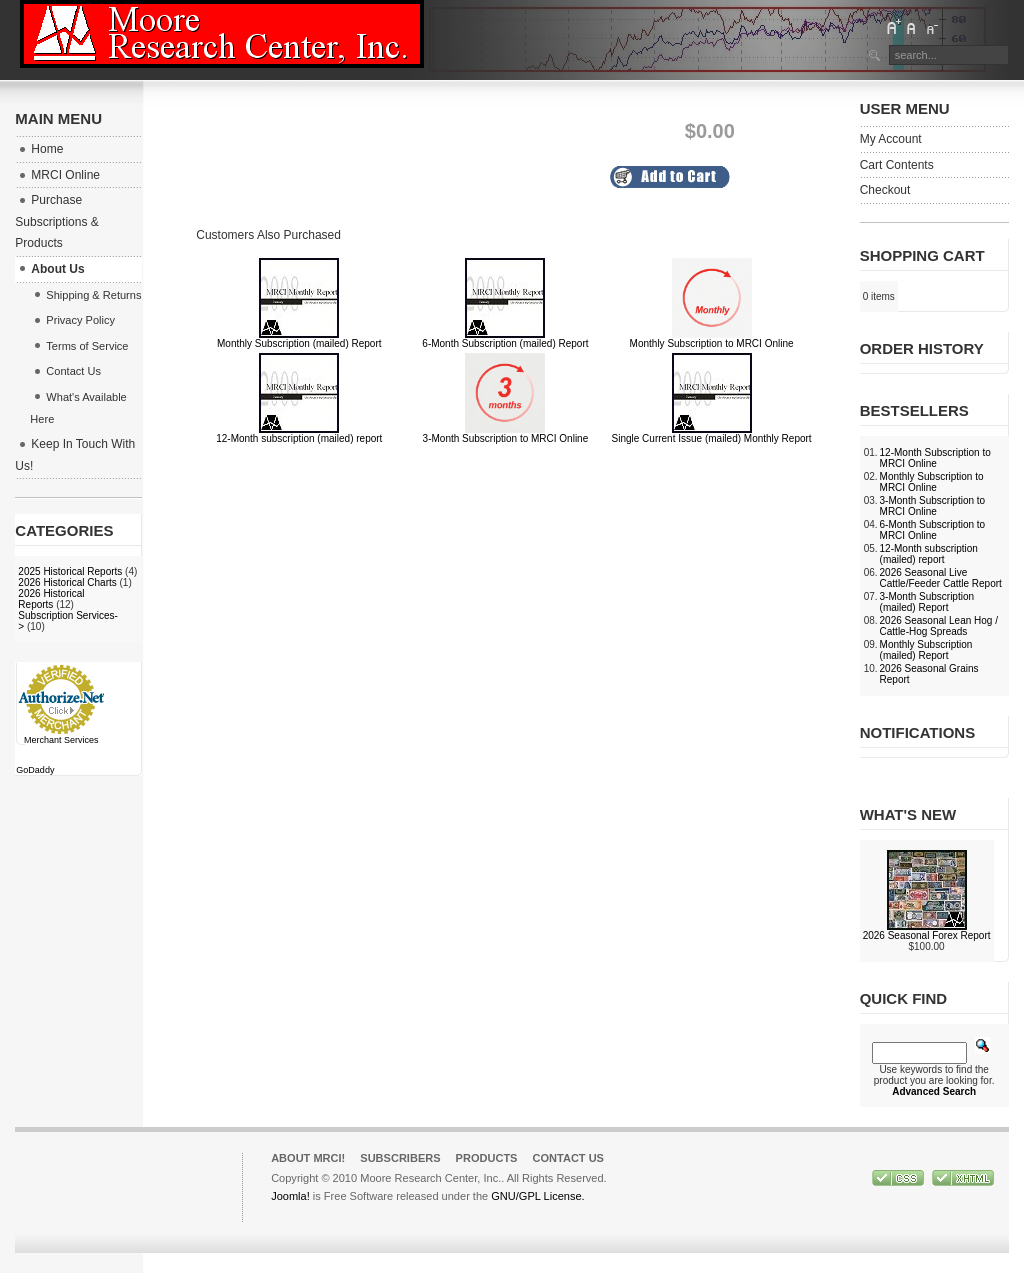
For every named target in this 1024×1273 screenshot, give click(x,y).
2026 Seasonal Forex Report (927, 935)
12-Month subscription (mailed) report (299, 438)
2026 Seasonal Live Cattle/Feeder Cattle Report (941, 578)
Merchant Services (61, 740)
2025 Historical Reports (70, 571)
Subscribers (400, 1158)
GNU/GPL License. (537, 1196)
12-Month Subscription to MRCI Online (935, 458)
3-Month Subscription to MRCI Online (506, 438)
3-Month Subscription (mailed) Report (927, 602)
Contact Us (568, 1158)
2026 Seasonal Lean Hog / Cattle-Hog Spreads (939, 626)
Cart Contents (897, 165)
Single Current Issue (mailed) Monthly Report (712, 438)
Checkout (885, 190)
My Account (891, 139)
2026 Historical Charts (67, 582)
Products (487, 1158)
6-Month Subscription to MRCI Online (933, 530)
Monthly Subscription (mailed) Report (299, 343)
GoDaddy (35, 770)
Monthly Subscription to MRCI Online (712, 343)
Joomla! (290, 1196)
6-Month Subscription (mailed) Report (505, 343)
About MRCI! (308, 1158)
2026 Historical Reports (51, 599)
